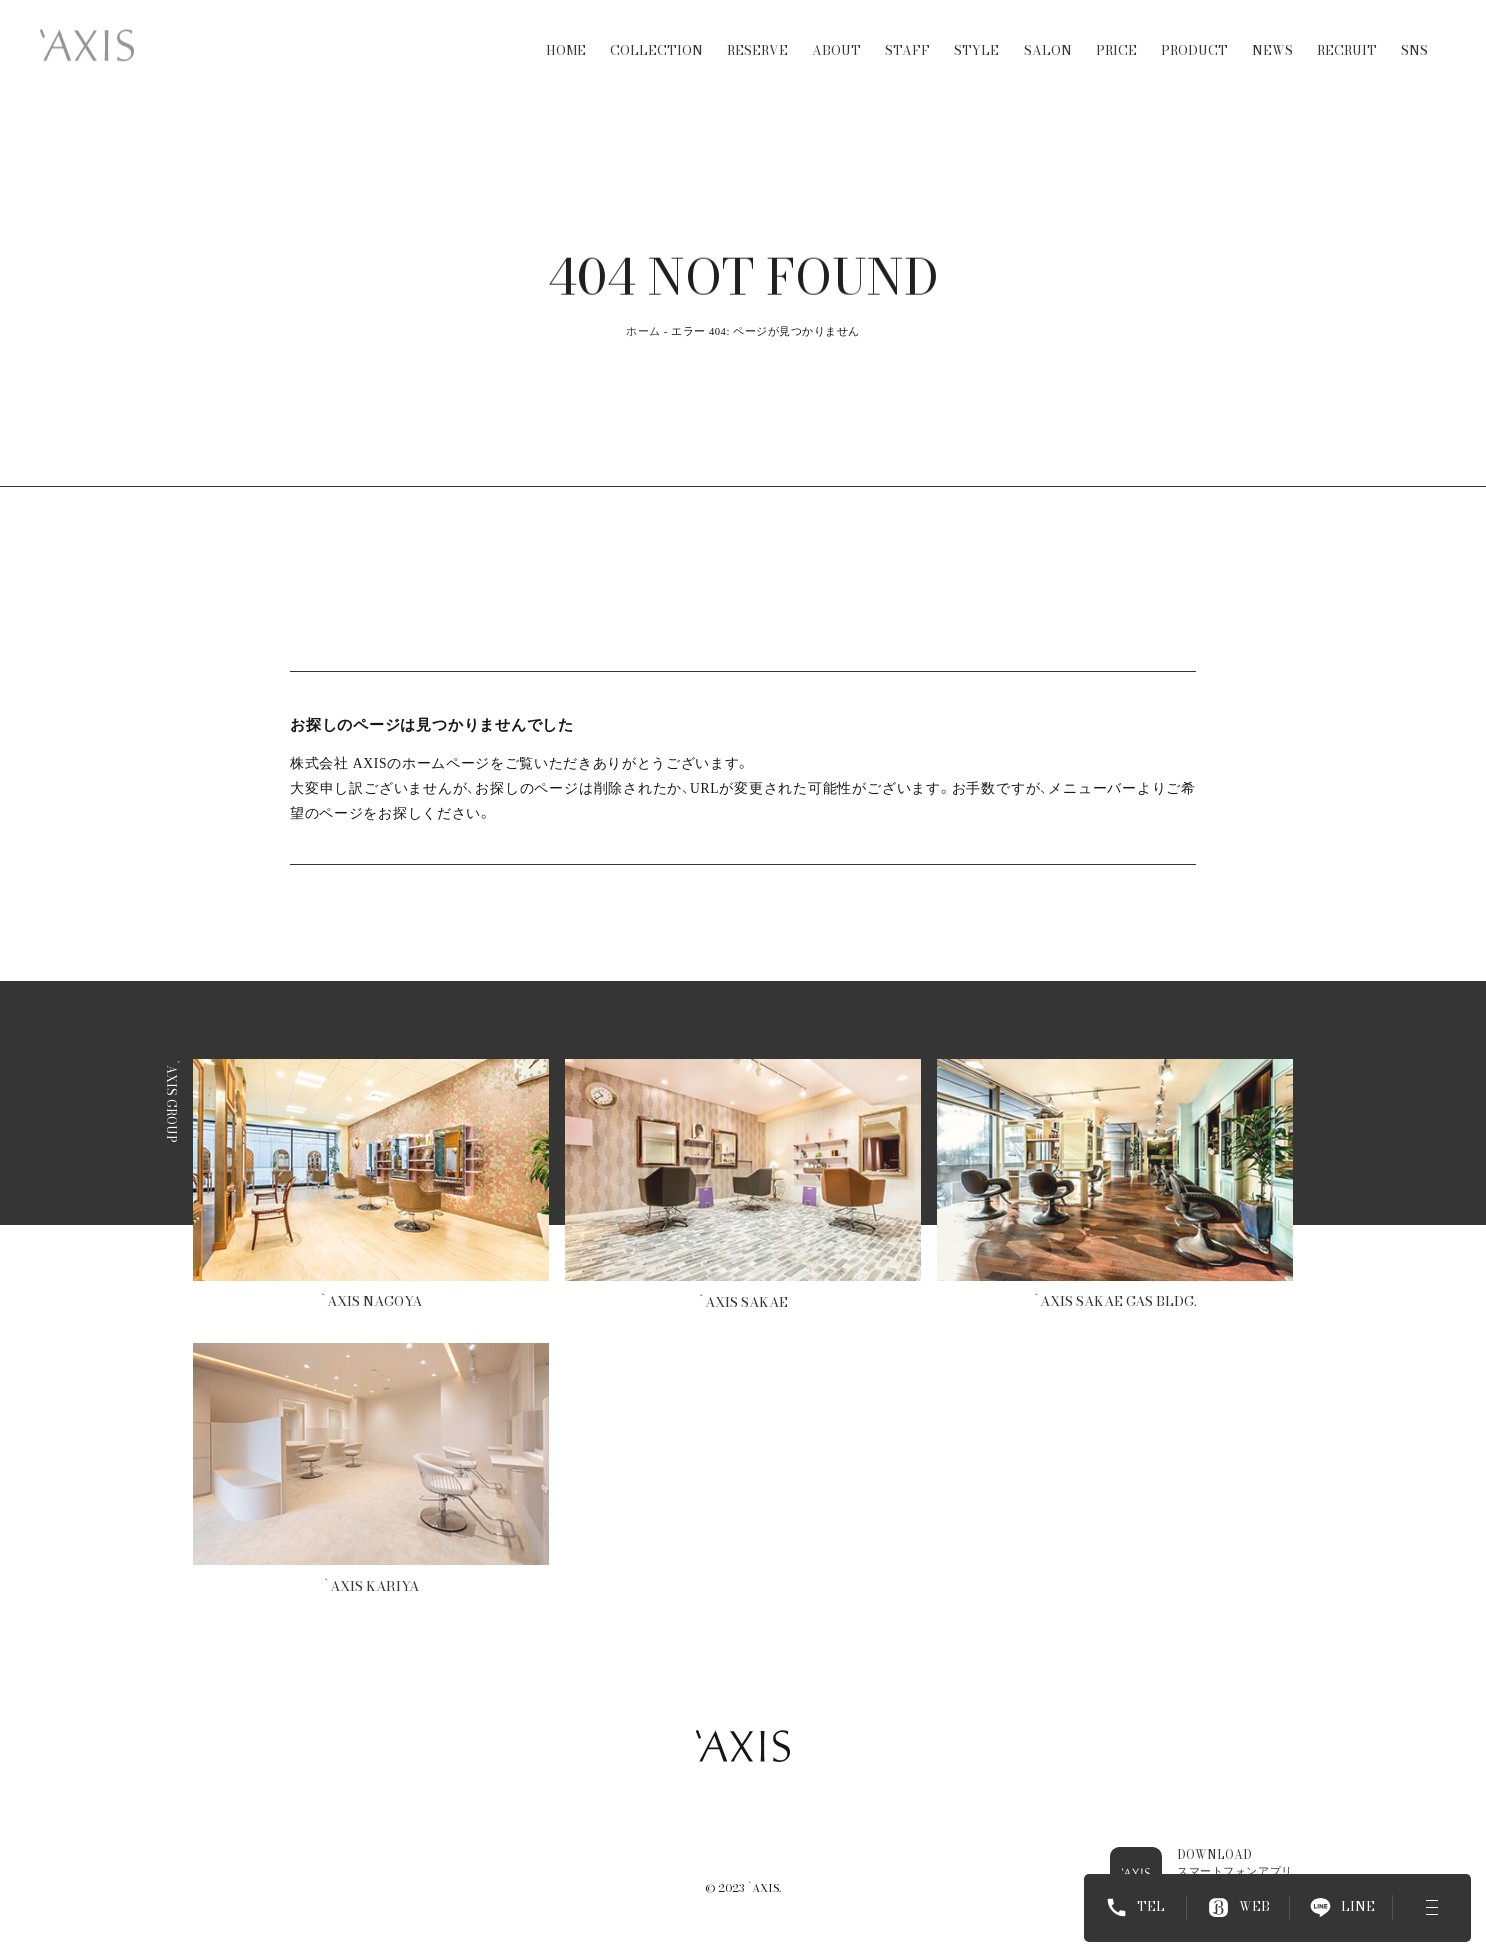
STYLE (976, 33)
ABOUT (836, 33)
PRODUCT (1194, 33)
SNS (1414, 33)
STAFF (907, 33)
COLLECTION (656, 33)
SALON (1048, 33)
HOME (566, 33)
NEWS (1272, 33)
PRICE (1116, 33)
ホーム (643, 331)
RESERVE (757, 33)
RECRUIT (1347, 33)
